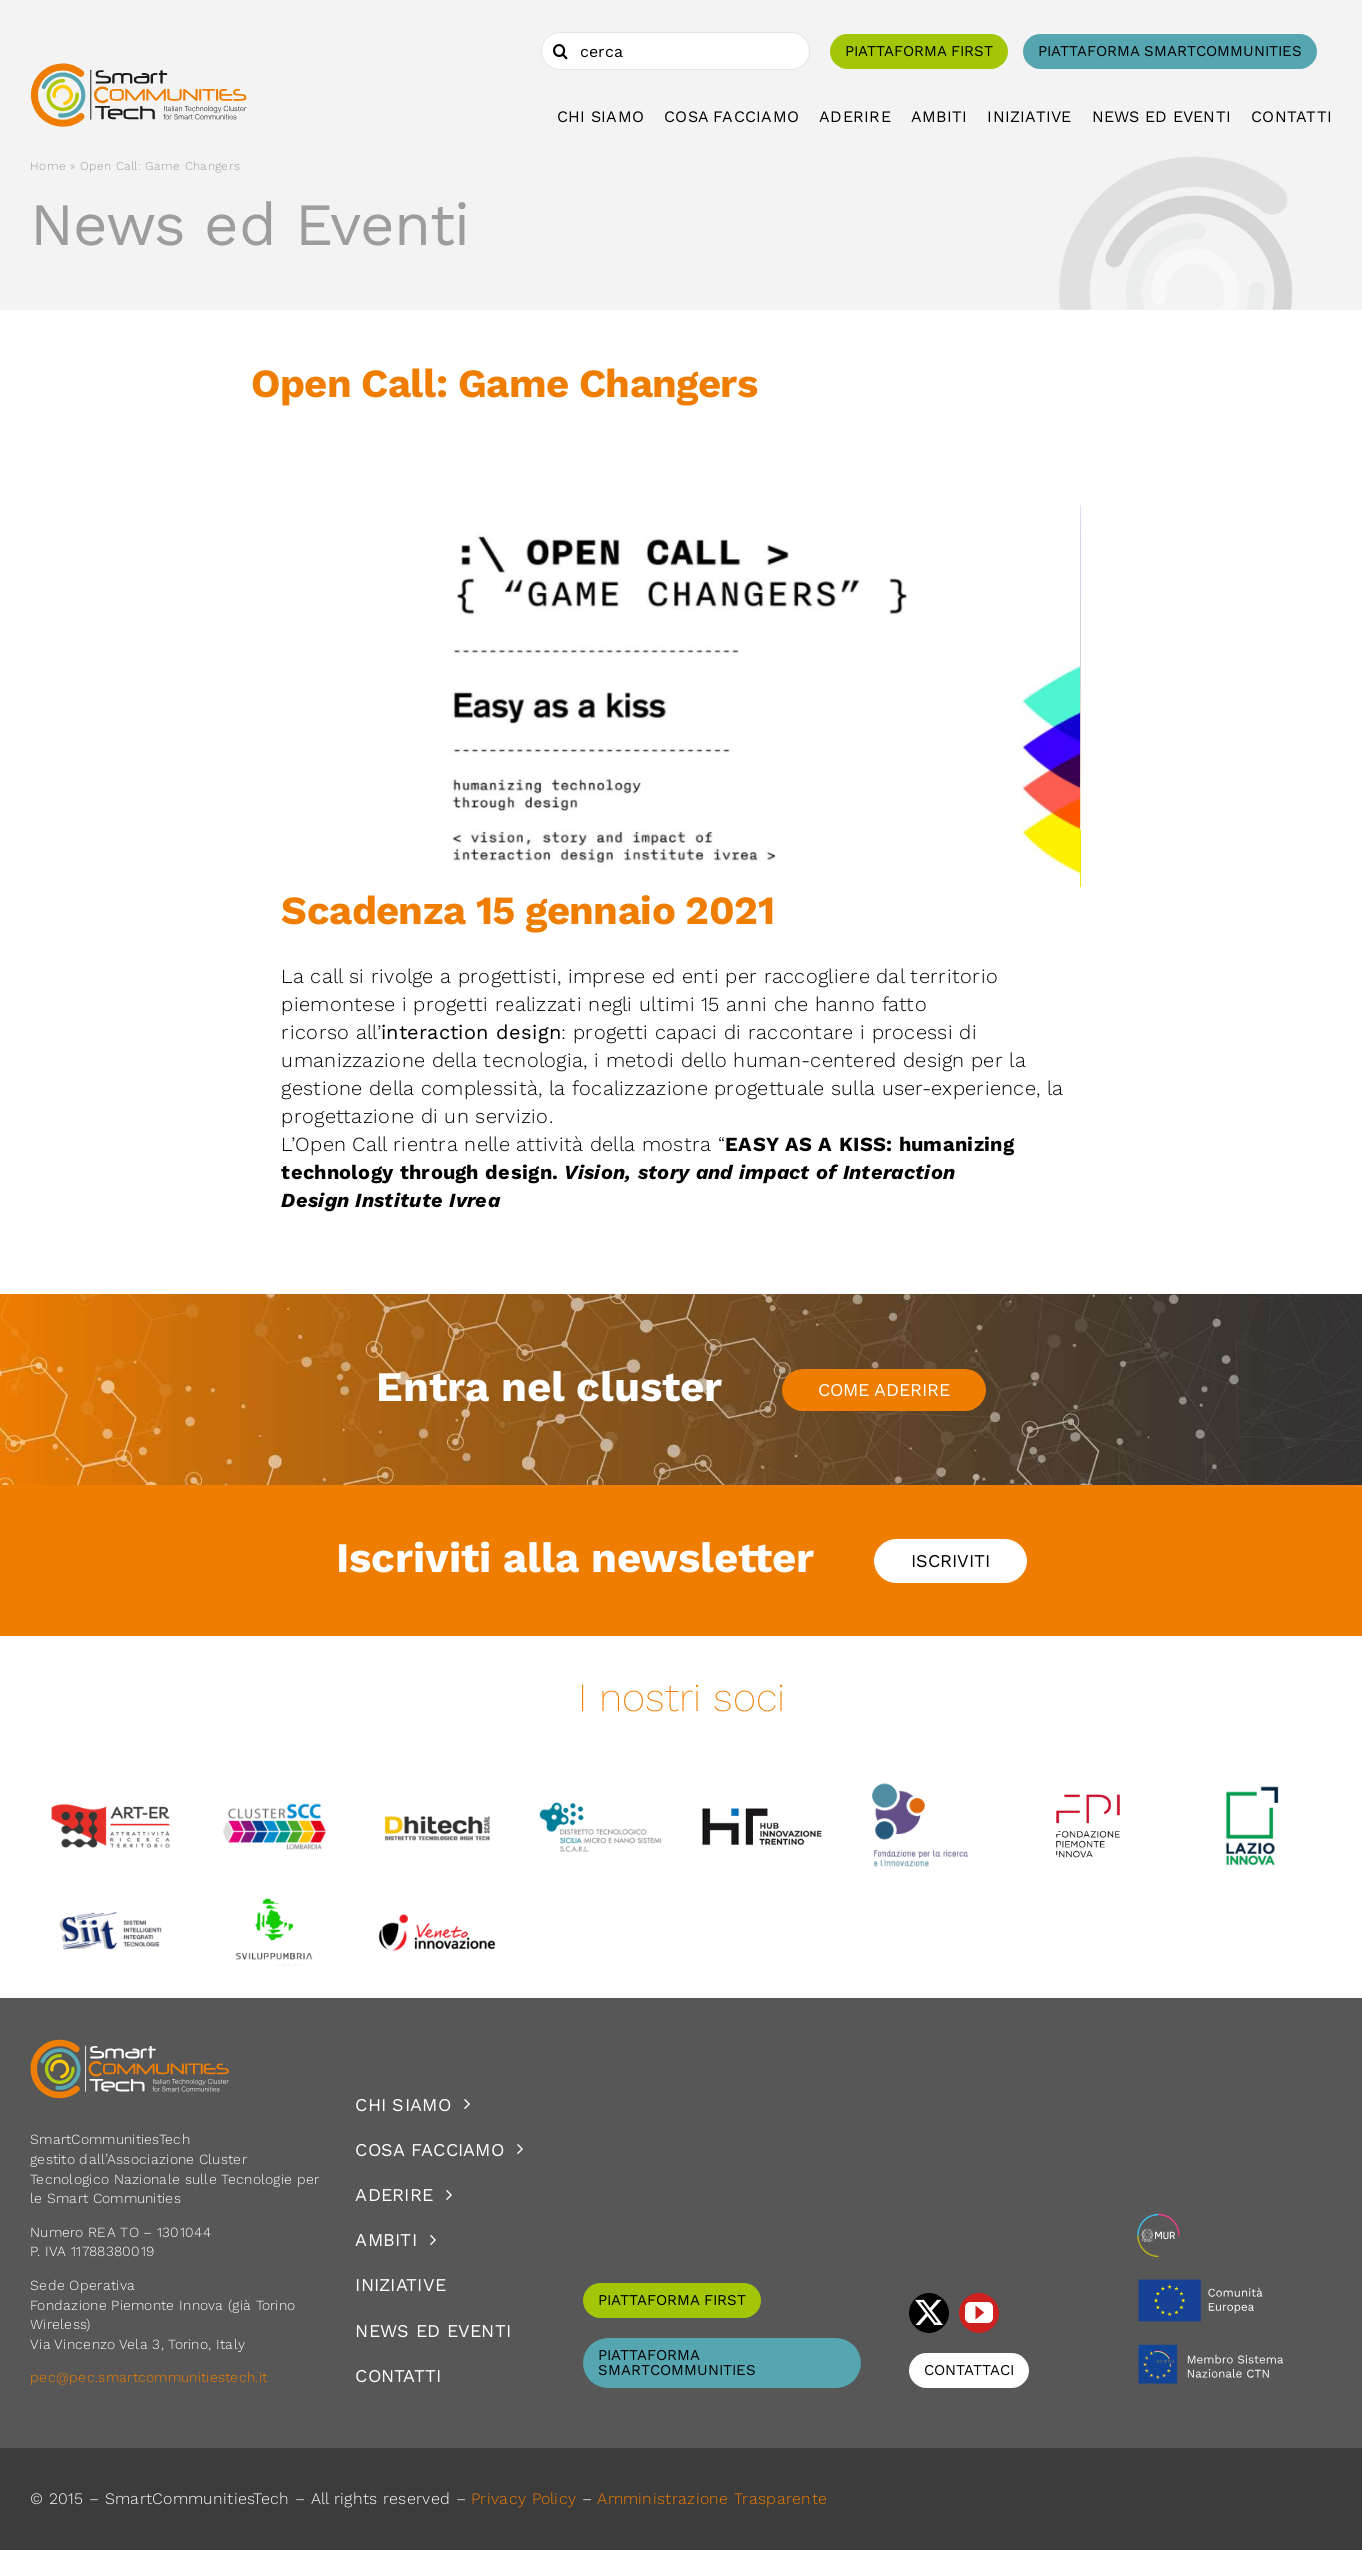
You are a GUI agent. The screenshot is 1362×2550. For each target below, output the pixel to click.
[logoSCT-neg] (130, 2048)
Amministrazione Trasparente (712, 2498)
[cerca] (675, 51)
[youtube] (979, 2313)
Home (48, 166)
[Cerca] (560, 51)
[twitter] (929, 2313)
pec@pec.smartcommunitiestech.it (151, 2377)
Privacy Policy (523, 2498)
